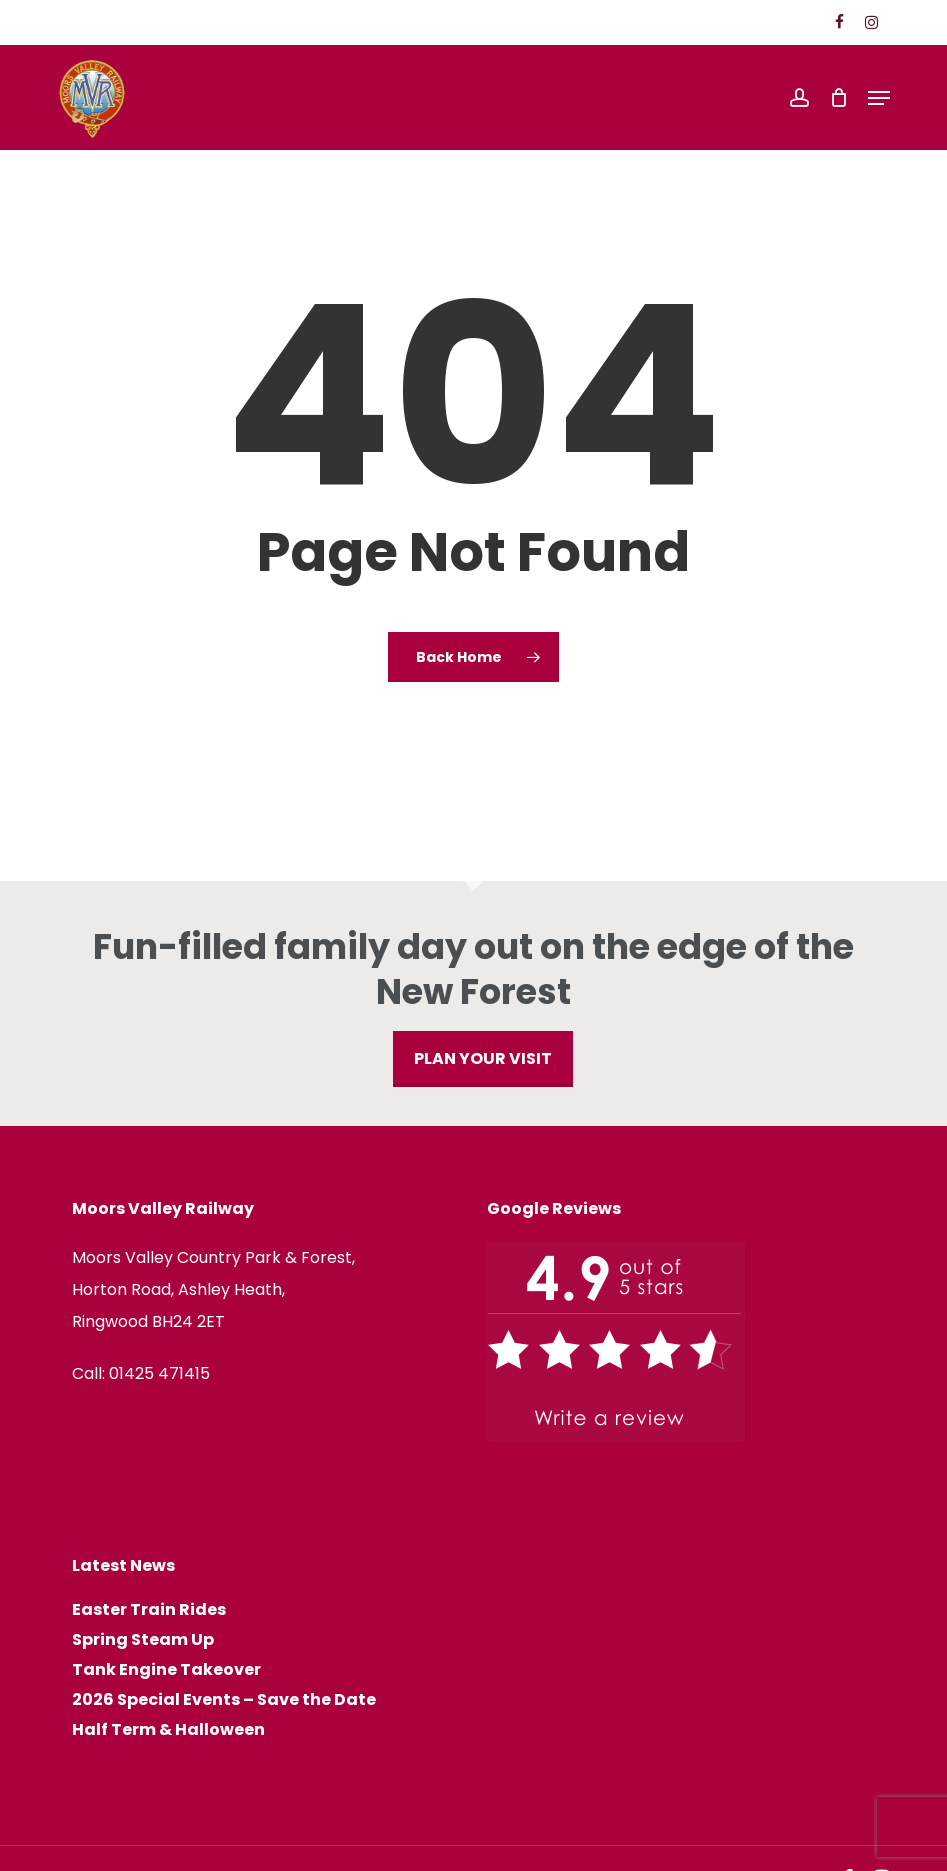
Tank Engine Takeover (166, 1670)
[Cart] (838, 98)
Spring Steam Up (143, 1640)
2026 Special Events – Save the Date (224, 1700)
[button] (879, 98)
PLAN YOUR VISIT (483, 1058)
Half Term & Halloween (168, 1730)
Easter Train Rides (149, 1610)
